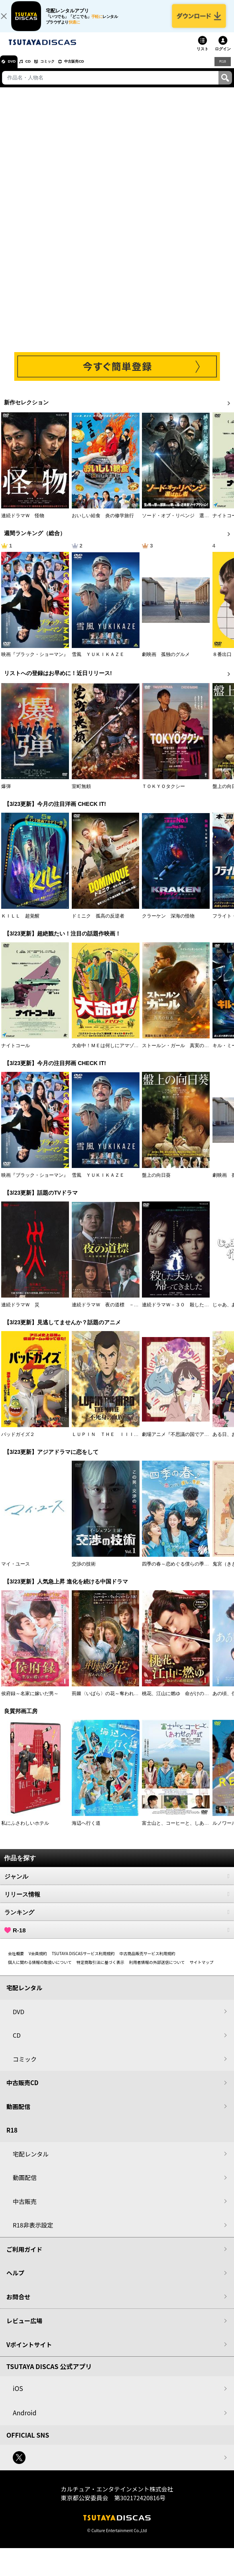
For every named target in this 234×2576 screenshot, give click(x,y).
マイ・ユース (15, 1572)
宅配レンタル (31, 2162)
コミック (63, 69)
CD (37, 69)
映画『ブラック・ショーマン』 (34, 663)
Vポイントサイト (29, 2352)
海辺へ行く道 (86, 1831)
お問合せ (18, 2304)
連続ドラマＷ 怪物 (22, 524)
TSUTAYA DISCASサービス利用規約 (83, 1962)
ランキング (117, 1920)
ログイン (223, 57)
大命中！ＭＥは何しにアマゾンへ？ (110, 1054)
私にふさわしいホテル (25, 1831)
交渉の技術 (84, 1572)
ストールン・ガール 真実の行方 (178, 1054)
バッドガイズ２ (18, 1443)
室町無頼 (81, 795)
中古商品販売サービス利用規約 (147, 1962)
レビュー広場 (24, 2329)
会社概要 (16, 1962)
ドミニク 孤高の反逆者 (98, 924)
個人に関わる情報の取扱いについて (40, 1970)
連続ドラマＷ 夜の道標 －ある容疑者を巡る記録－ (129, 1313)
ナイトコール (15, 1054)
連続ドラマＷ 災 (20, 1313)
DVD (15, 69)
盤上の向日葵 (156, 1183)
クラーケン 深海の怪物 (168, 924)
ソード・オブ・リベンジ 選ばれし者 (182, 524)
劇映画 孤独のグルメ (166, 663)
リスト (202, 57)
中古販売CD (98, 69)
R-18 (117, 1938)
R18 (222, 69)
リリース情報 (117, 1902)
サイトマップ (201, 1970)
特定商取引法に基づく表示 (100, 1970)
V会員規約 (38, 1962)
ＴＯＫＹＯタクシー (163, 795)
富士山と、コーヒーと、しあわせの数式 (185, 1831)
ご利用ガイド (24, 2257)
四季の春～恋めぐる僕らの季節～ (178, 1572)
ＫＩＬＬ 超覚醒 (20, 924)
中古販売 (25, 2209)
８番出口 (222, 663)
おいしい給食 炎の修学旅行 (103, 524)
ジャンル (117, 1884)
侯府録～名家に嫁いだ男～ (30, 1702)
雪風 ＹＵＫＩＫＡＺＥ (98, 663)
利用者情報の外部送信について (157, 1970)
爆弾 (6, 795)
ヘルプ (15, 2281)
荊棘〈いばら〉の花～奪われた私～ (110, 1702)
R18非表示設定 (33, 2233)
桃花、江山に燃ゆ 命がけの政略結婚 (182, 1702)
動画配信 (18, 2114)
